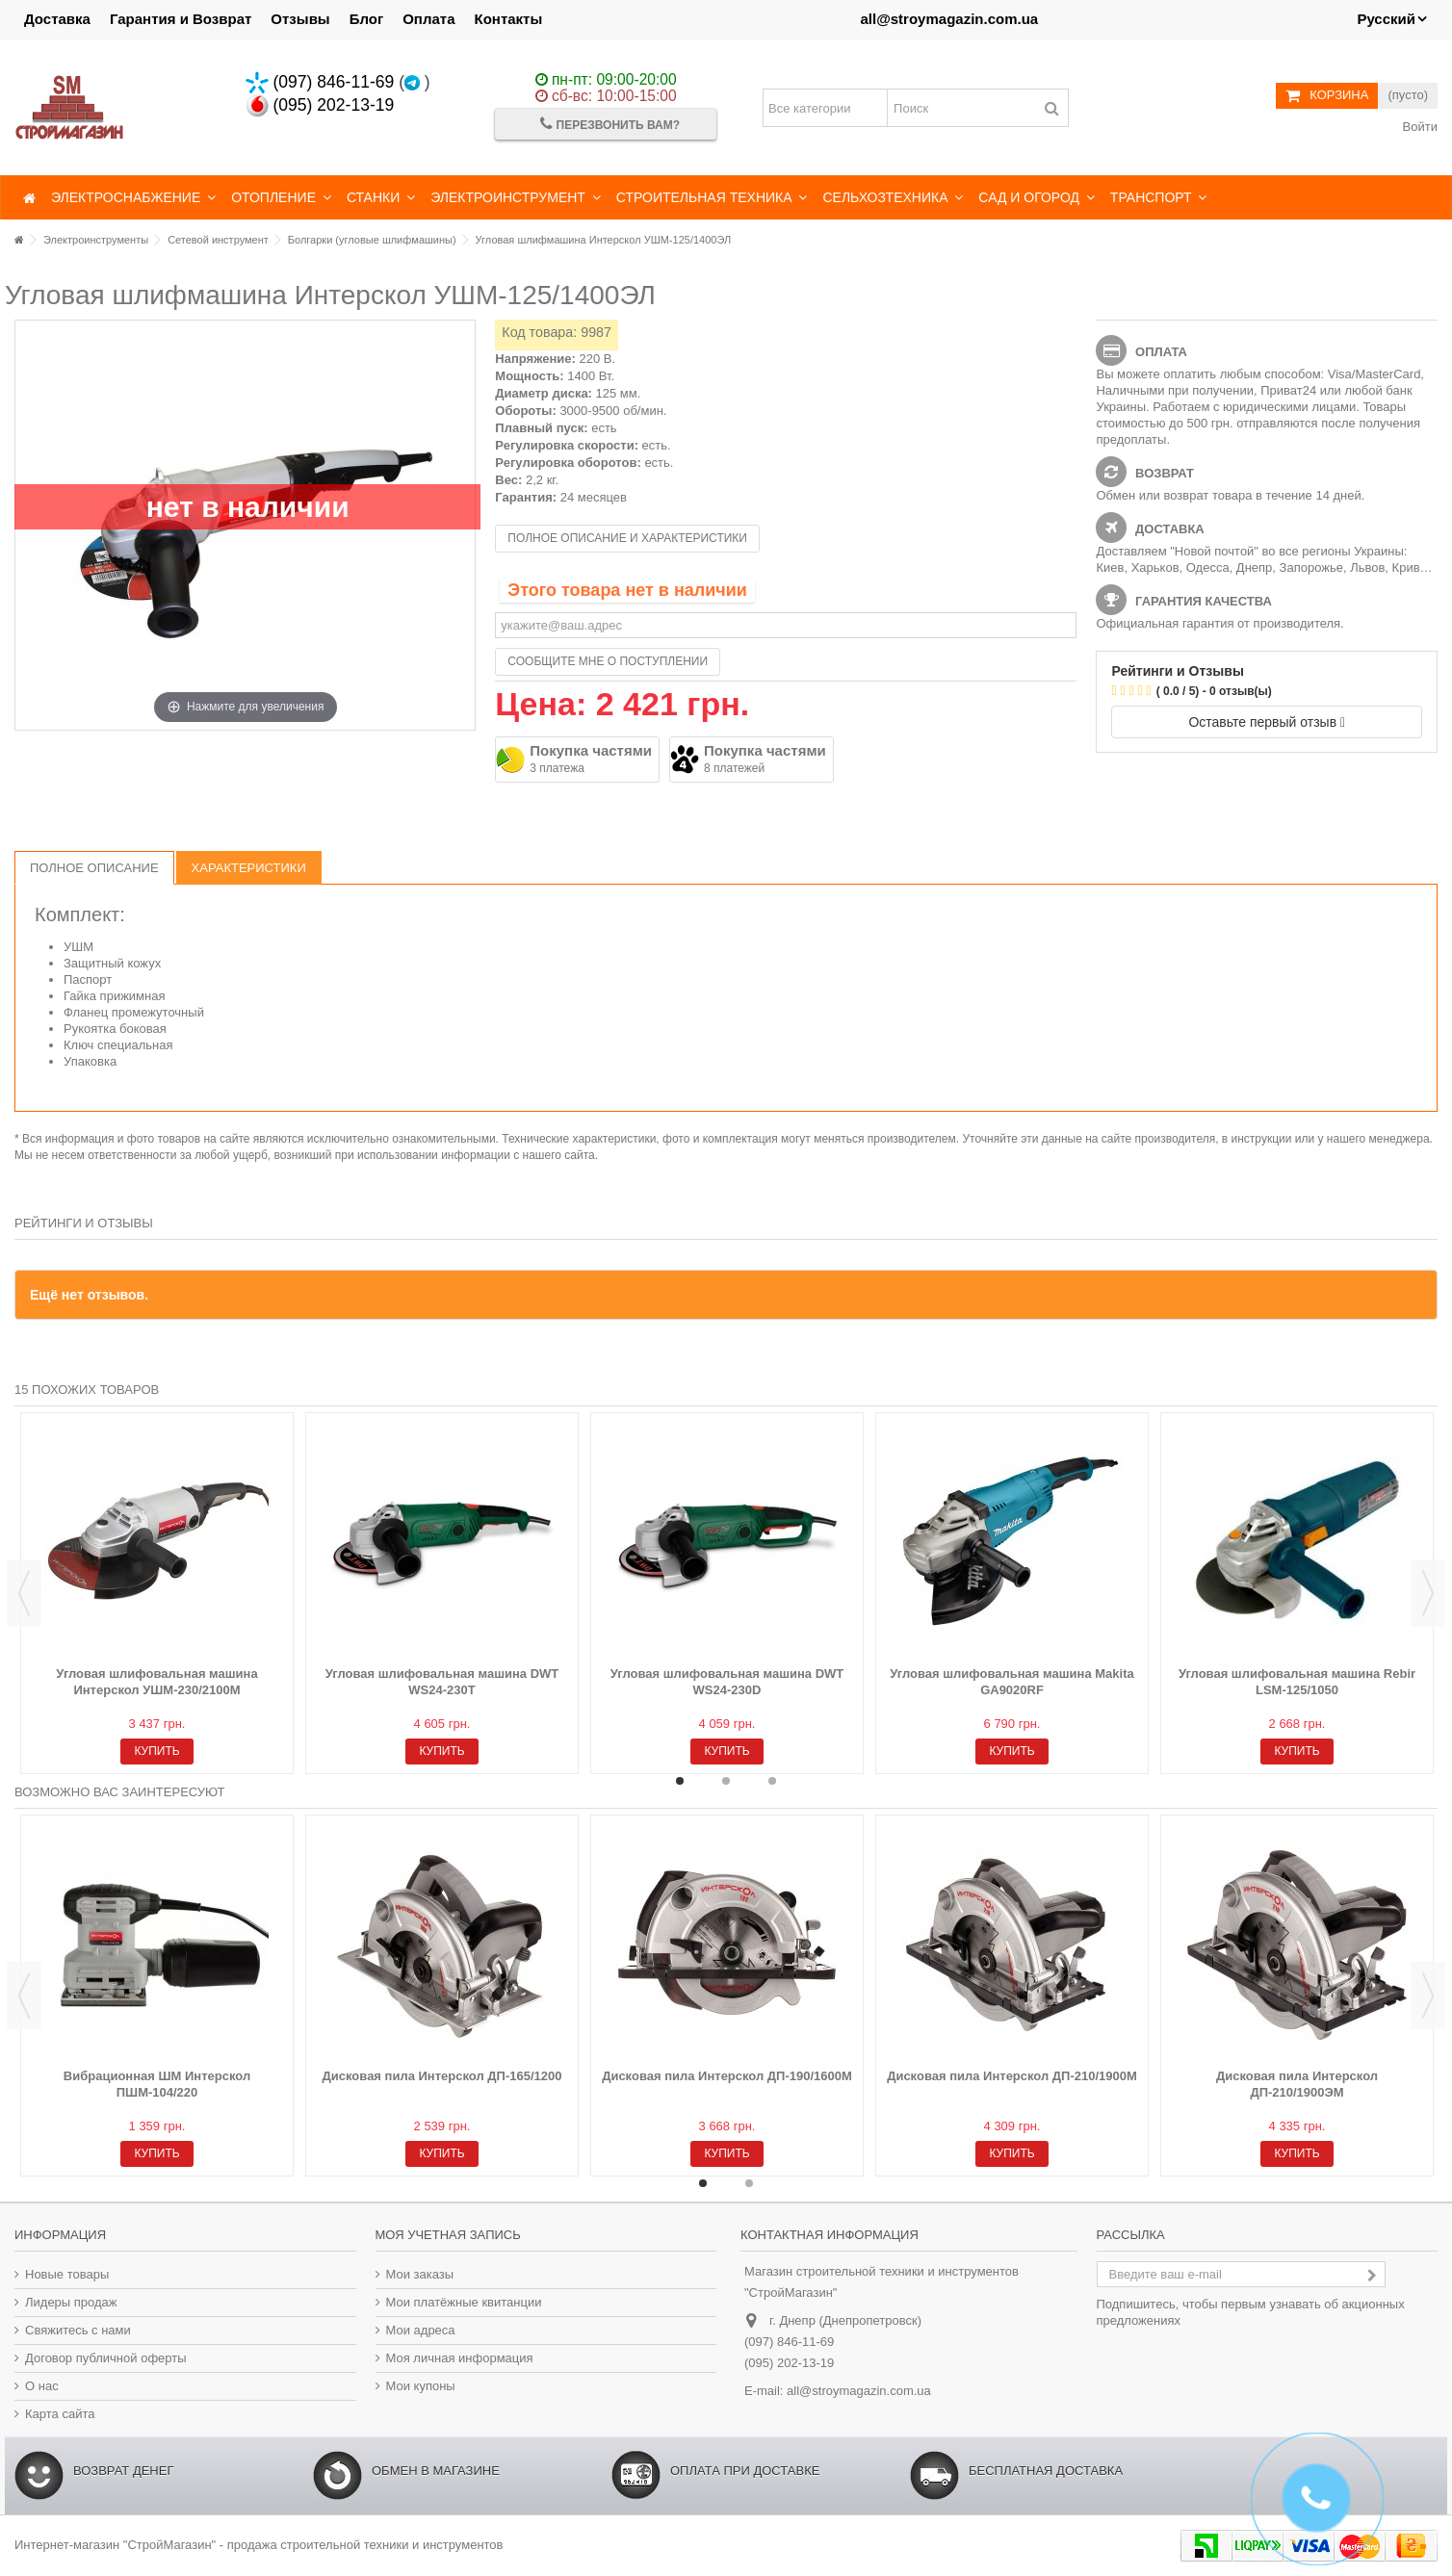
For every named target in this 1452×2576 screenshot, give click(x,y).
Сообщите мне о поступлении (607, 661)
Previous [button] (24, 1593)
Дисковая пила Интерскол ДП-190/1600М (727, 2076)
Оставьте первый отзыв (1266, 722)
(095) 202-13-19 (320, 105)
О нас (42, 2386)
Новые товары (67, 2274)
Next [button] (1428, 1593)
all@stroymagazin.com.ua (949, 19)
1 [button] (680, 1781)
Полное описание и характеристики (627, 538)
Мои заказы (420, 2274)
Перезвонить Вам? (610, 124)
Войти (1418, 126)
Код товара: (539, 332)
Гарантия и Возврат (180, 19)
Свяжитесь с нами (78, 2330)
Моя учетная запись (448, 2235)
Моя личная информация (459, 2358)
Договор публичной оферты (106, 2358)
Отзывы (300, 19)
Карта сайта (59, 2414)
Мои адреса (420, 2330)
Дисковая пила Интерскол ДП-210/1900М (1012, 2076)
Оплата (428, 19)
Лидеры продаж (71, 2302)
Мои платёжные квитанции (464, 2302)
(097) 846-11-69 (320, 81)
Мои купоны (420, 2386)
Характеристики (249, 868)
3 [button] (772, 1781)
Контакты (509, 19)
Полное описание (94, 868)
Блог (367, 19)
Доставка (57, 19)
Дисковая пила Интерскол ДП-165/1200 (442, 2076)
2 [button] (726, 1781)
